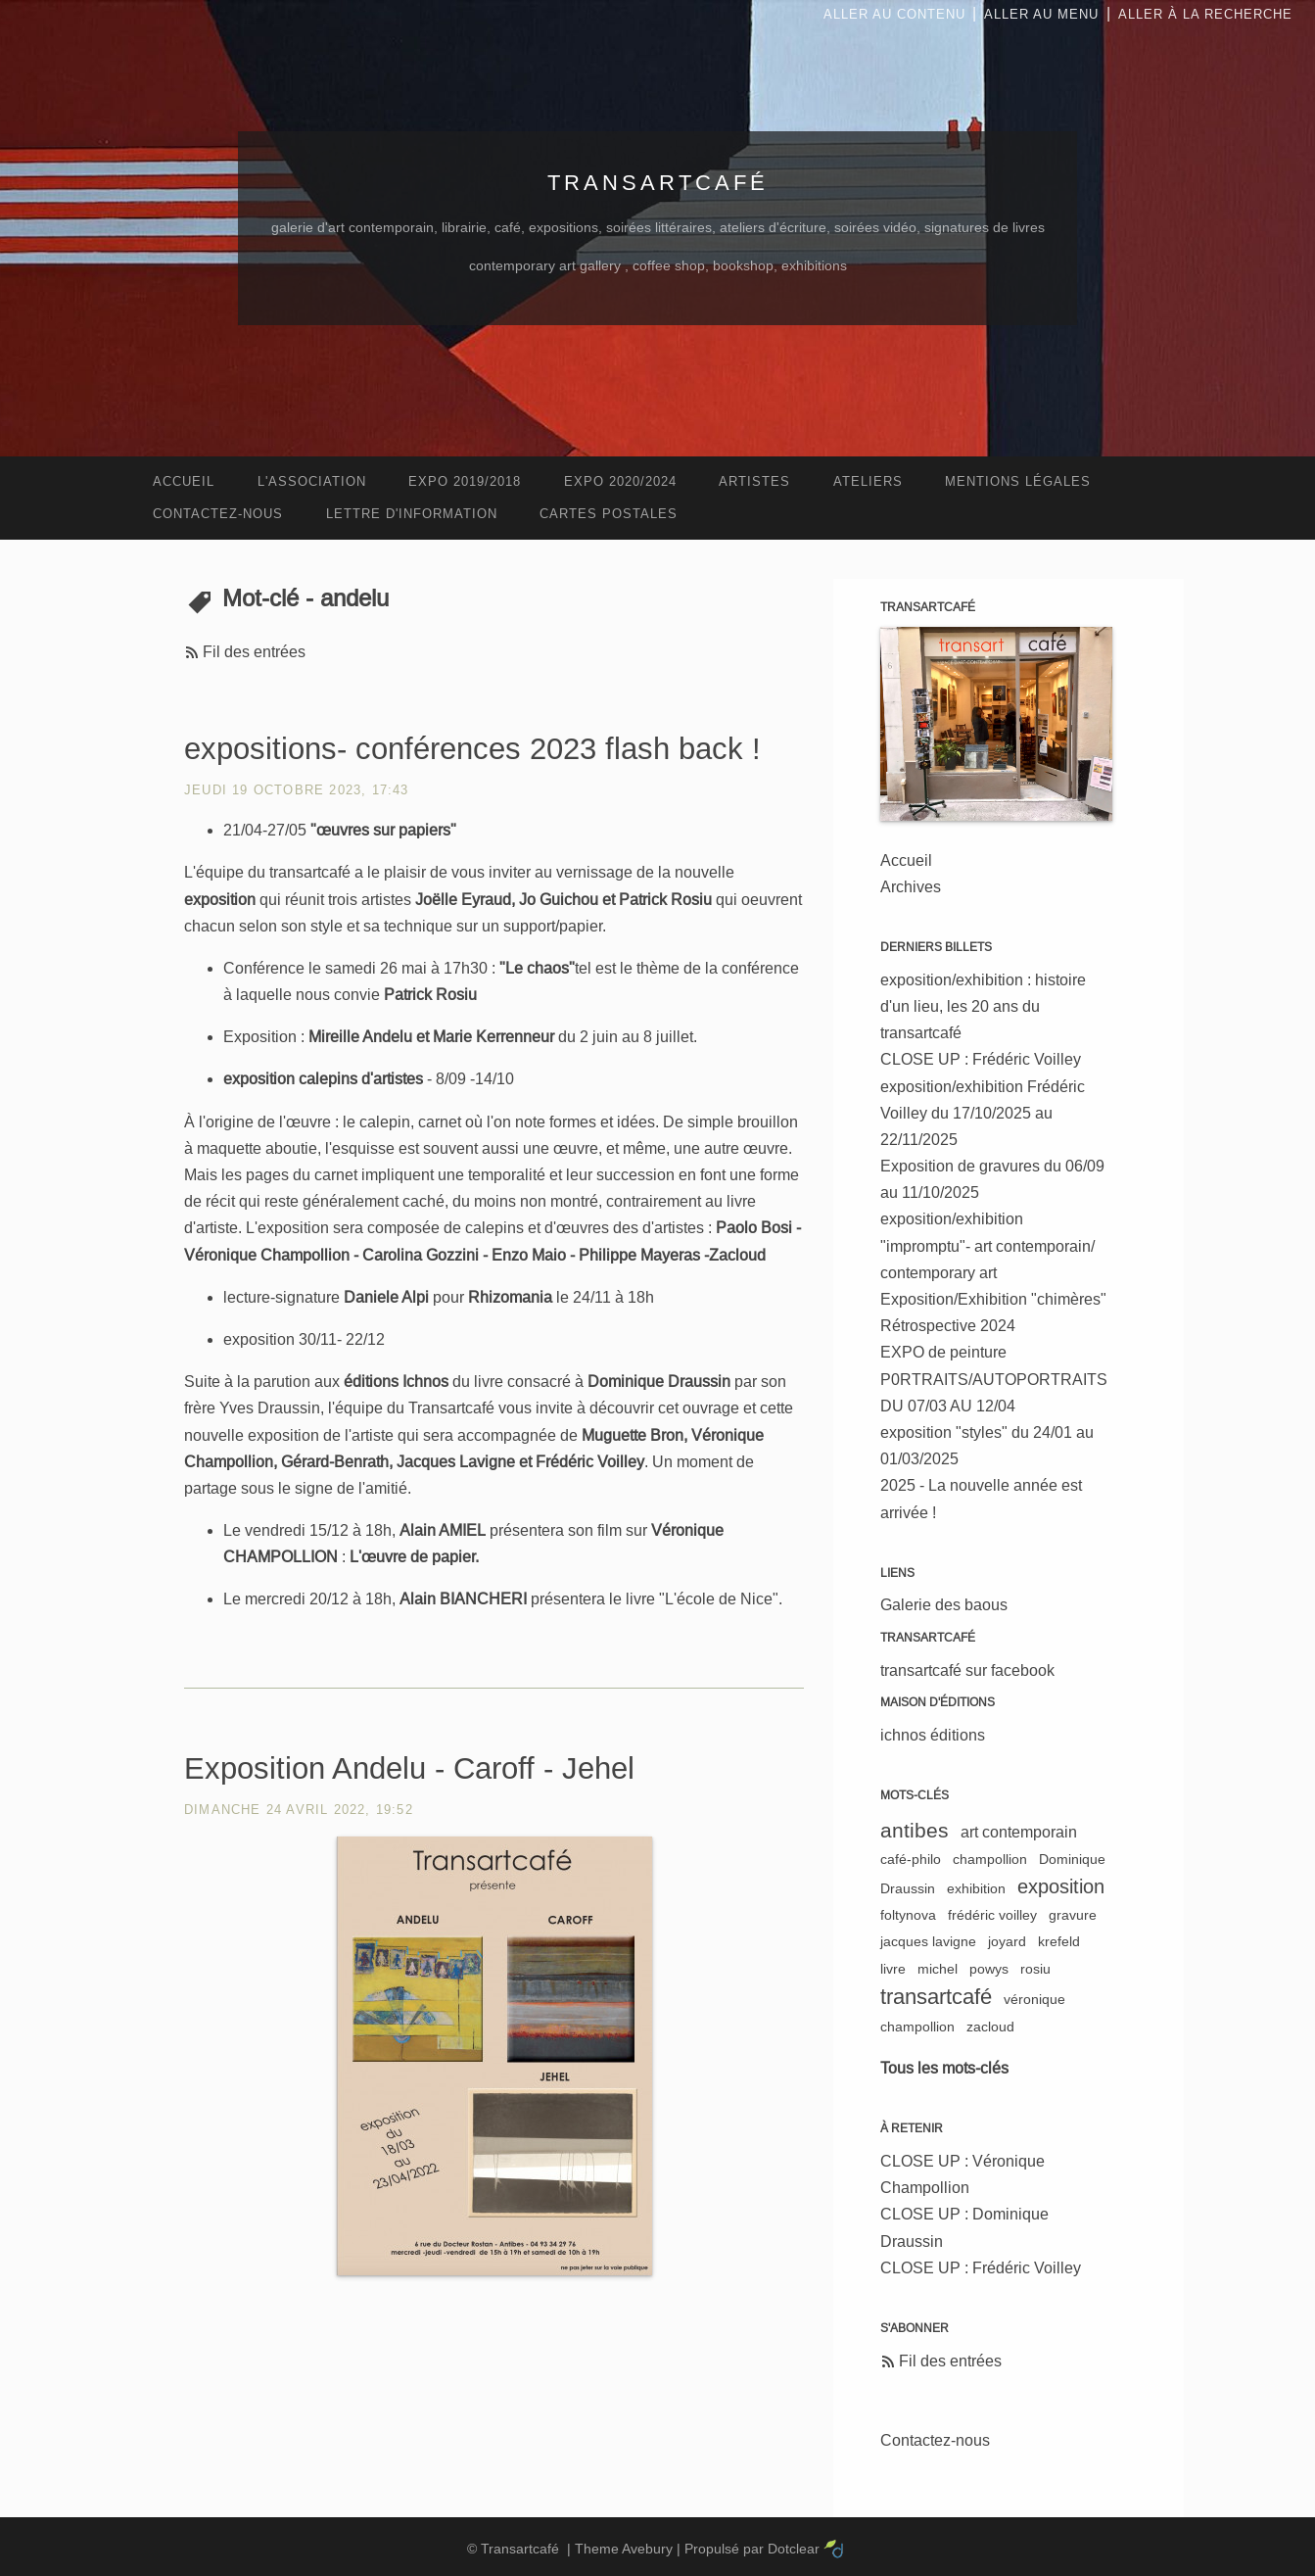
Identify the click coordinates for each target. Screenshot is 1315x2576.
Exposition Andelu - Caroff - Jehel (409, 1768)
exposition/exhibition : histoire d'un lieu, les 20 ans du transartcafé (983, 1006)
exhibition (976, 1888)
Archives (910, 887)
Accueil (906, 860)
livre (893, 1969)
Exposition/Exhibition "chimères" (993, 1299)
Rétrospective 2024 (947, 1325)
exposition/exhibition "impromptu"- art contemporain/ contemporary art (987, 1245)
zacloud (990, 2026)
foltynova (908, 1915)
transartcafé (936, 1996)
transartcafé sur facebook (967, 1670)
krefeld (1059, 1941)
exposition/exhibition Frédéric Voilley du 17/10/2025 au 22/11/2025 (982, 1113)
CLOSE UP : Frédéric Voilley (980, 1059)
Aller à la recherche (1205, 14)
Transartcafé (658, 182)
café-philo (910, 1859)
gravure (1073, 1915)
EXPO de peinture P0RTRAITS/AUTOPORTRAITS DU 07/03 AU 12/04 (993, 1378)
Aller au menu (1041, 14)
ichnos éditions (932, 1735)
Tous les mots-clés (944, 2068)
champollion (990, 1859)
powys (989, 1969)
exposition (1060, 1886)
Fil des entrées (254, 652)
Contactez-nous (935, 2440)
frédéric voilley (992, 1915)
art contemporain (1019, 1832)
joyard (1007, 1941)
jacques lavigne (928, 1941)
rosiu (1035, 1969)
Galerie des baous (944, 1605)
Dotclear (794, 2548)
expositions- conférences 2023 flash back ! (472, 749)
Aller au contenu (894, 14)
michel (937, 1969)
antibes (914, 1830)
